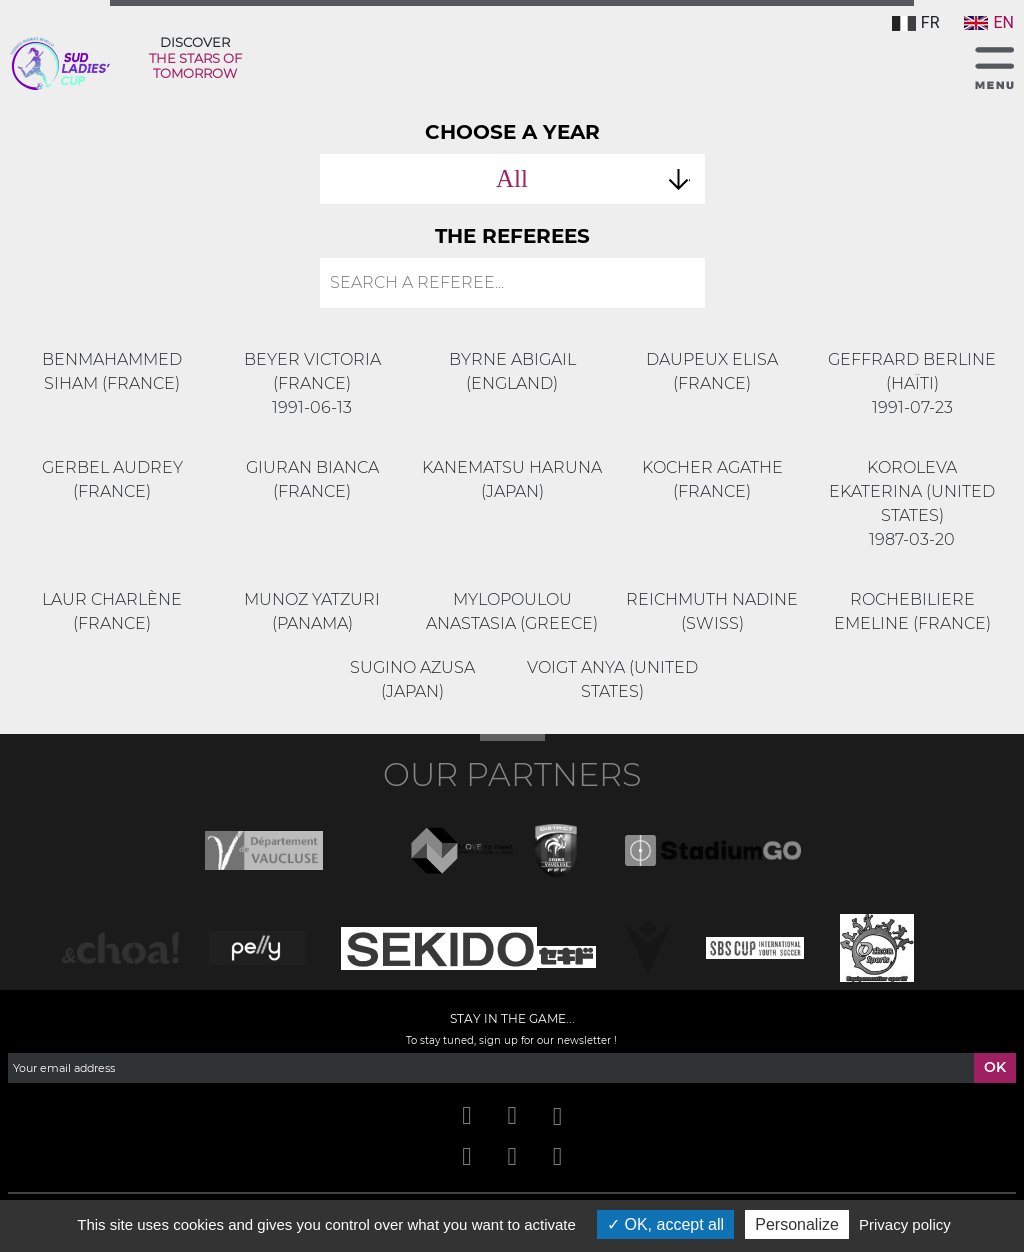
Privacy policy (905, 1224)
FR (916, 22)
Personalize (797, 1224)
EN (989, 22)
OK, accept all (665, 1224)
